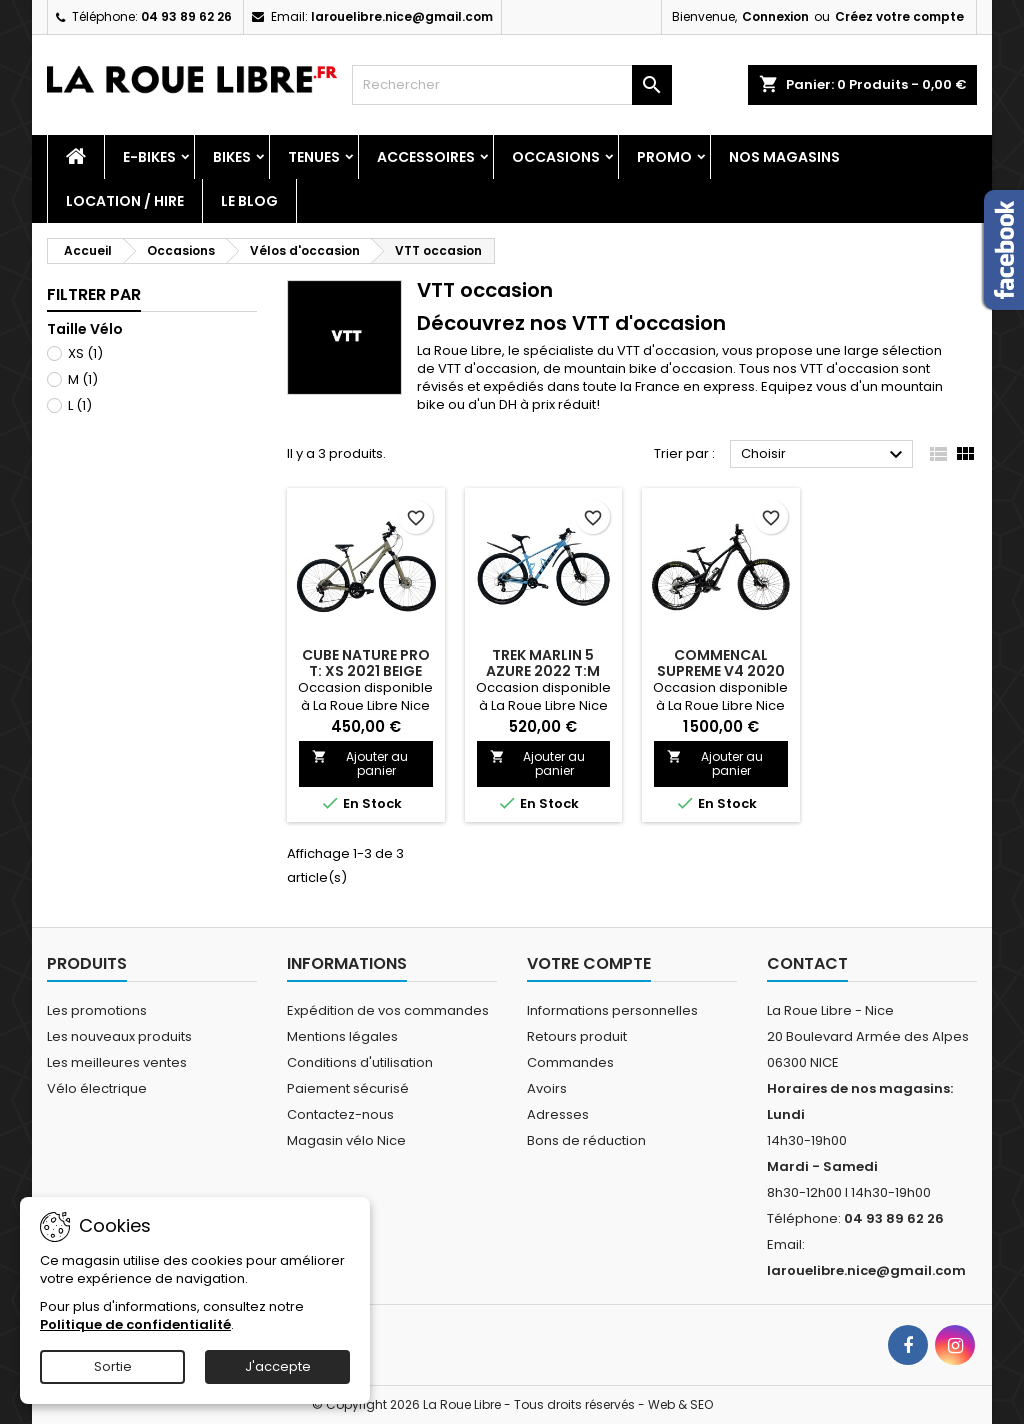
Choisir (824, 455)
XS (85, 353)
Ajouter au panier (360, 763)
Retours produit (577, 1036)
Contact (807, 963)
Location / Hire (125, 201)
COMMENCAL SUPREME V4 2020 (721, 663)
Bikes (232, 157)
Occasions (556, 157)
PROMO (664, 157)
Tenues (314, 157)
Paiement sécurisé (348, 1088)
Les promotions (97, 1010)
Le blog (249, 201)
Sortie (113, 1366)
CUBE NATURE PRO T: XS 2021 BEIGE (366, 663)
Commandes (570, 1062)
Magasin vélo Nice (346, 1140)
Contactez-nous (340, 1114)
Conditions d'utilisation (360, 1062)
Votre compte (589, 963)
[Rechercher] (512, 85)
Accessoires (426, 157)
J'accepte (278, 1366)
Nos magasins (784, 157)
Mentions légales (342, 1036)
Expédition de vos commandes (388, 1010)
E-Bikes (149, 157)
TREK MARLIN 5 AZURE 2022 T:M (543, 663)
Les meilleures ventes (117, 1062)
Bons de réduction (586, 1140)
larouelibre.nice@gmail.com (402, 16)
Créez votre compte (899, 16)
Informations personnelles (612, 1010)
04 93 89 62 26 (186, 16)
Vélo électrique (97, 1088)
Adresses (558, 1114)
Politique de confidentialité (135, 1324)
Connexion (775, 16)
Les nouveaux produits (119, 1036)
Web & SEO (680, 1404)
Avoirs (547, 1088)
